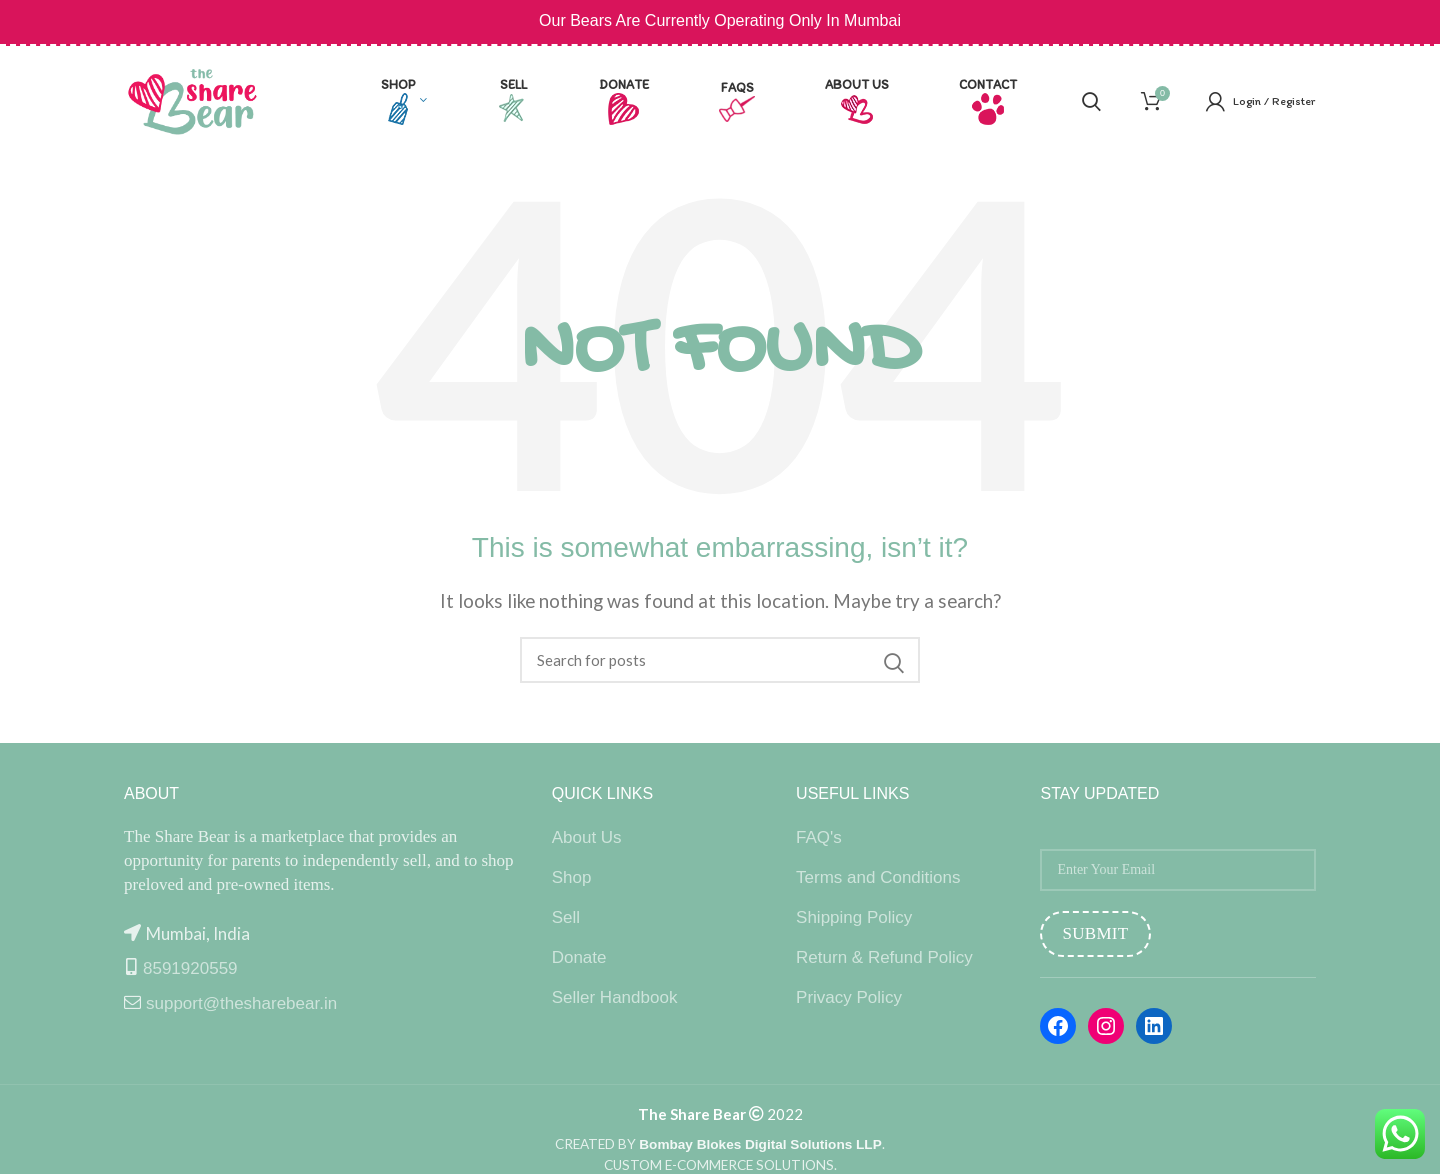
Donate (579, 957)
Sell (566, 917)
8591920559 (190, 968)
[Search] (720, 660)
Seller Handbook (615, 997)
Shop (572, 877)
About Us (587, 837)
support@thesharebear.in (241, 1003)
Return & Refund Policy (884, 957)
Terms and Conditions (878, 877)
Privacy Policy (849, 997)
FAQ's (819, 837)
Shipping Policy (854, 917)
